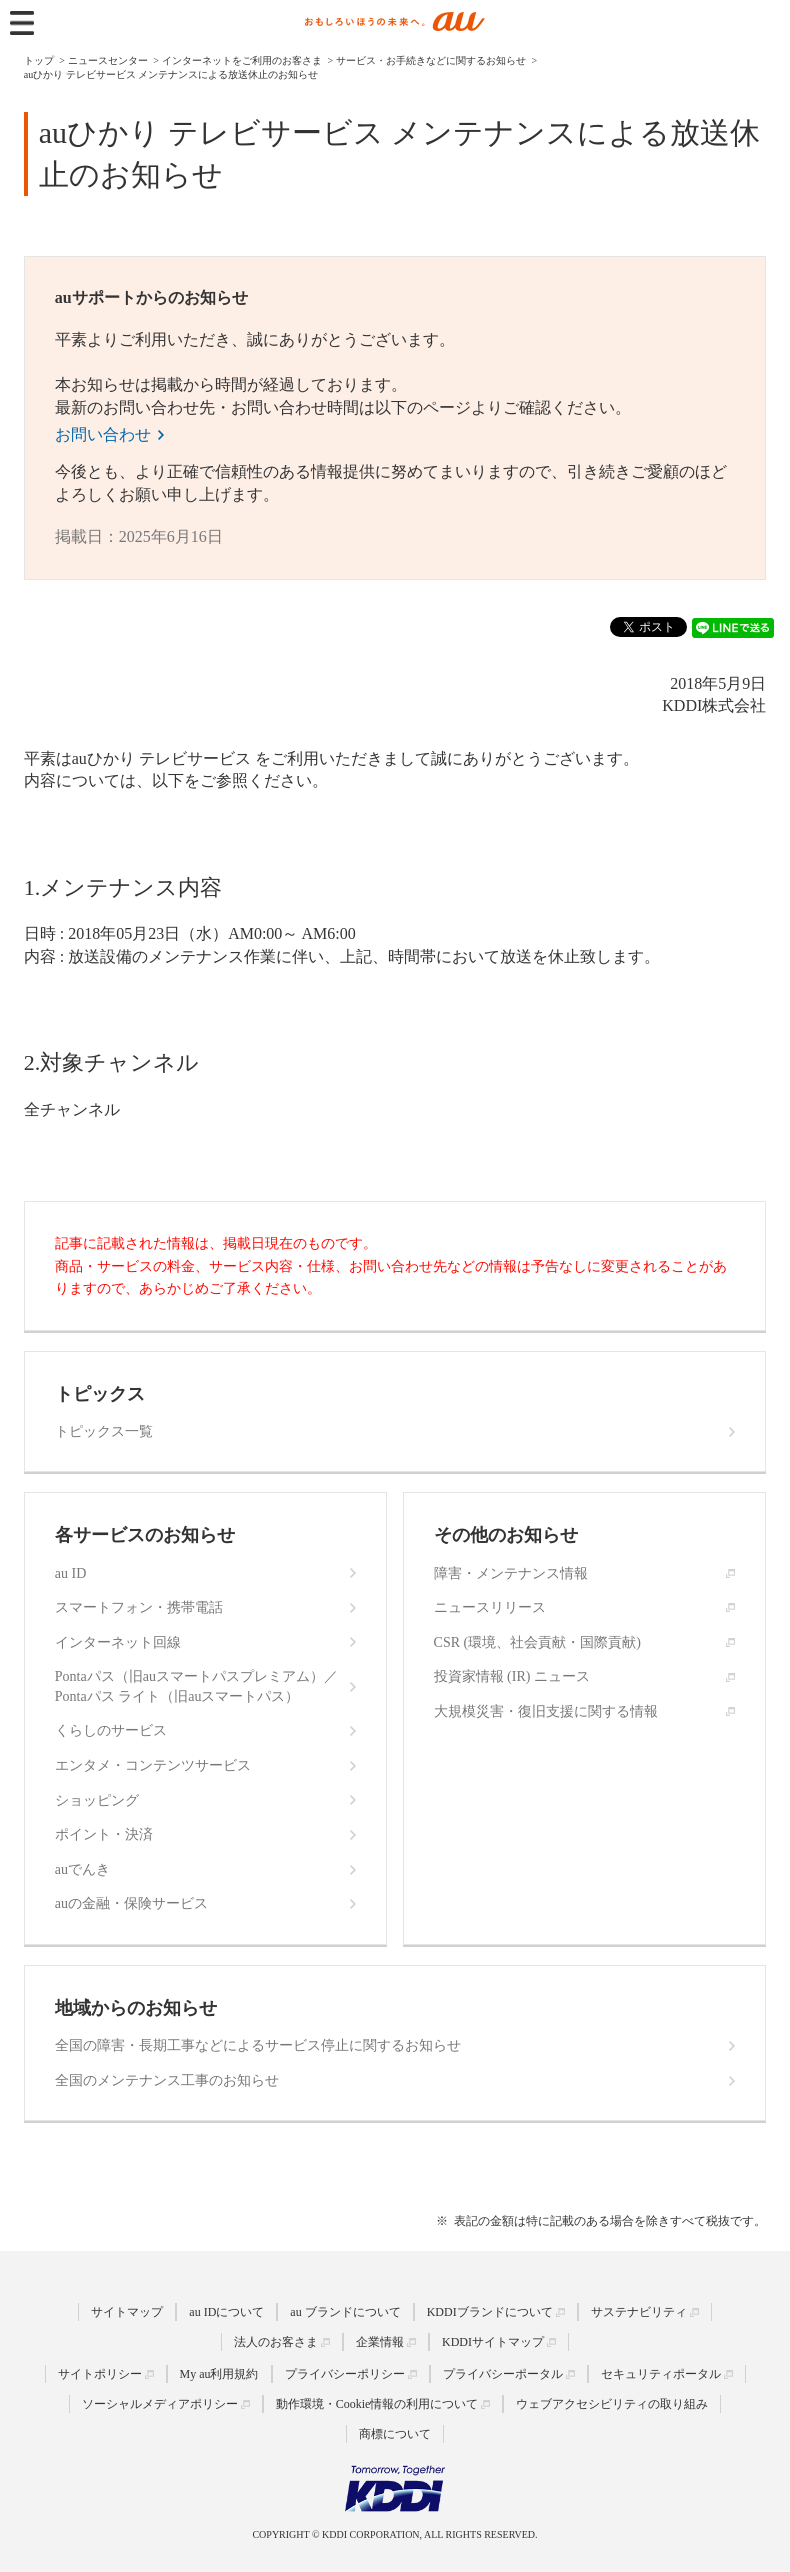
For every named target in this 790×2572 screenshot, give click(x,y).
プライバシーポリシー (345, 2374)
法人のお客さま (276, 2342)
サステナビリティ (639, 2312)
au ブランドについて (345, 2312)
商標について (395, 2434)
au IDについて (226, 2312)
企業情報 (380, 2342)
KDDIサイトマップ (493, 2342)
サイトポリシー (100, 2374)
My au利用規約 (219, 2374)
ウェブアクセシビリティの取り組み (612, 2404)
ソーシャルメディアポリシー (160, 2404)
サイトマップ (127, 2312)
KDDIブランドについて (490, 2312)
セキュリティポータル (661, 2374)
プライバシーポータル (503, 2374)
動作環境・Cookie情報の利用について (377, 2404)
